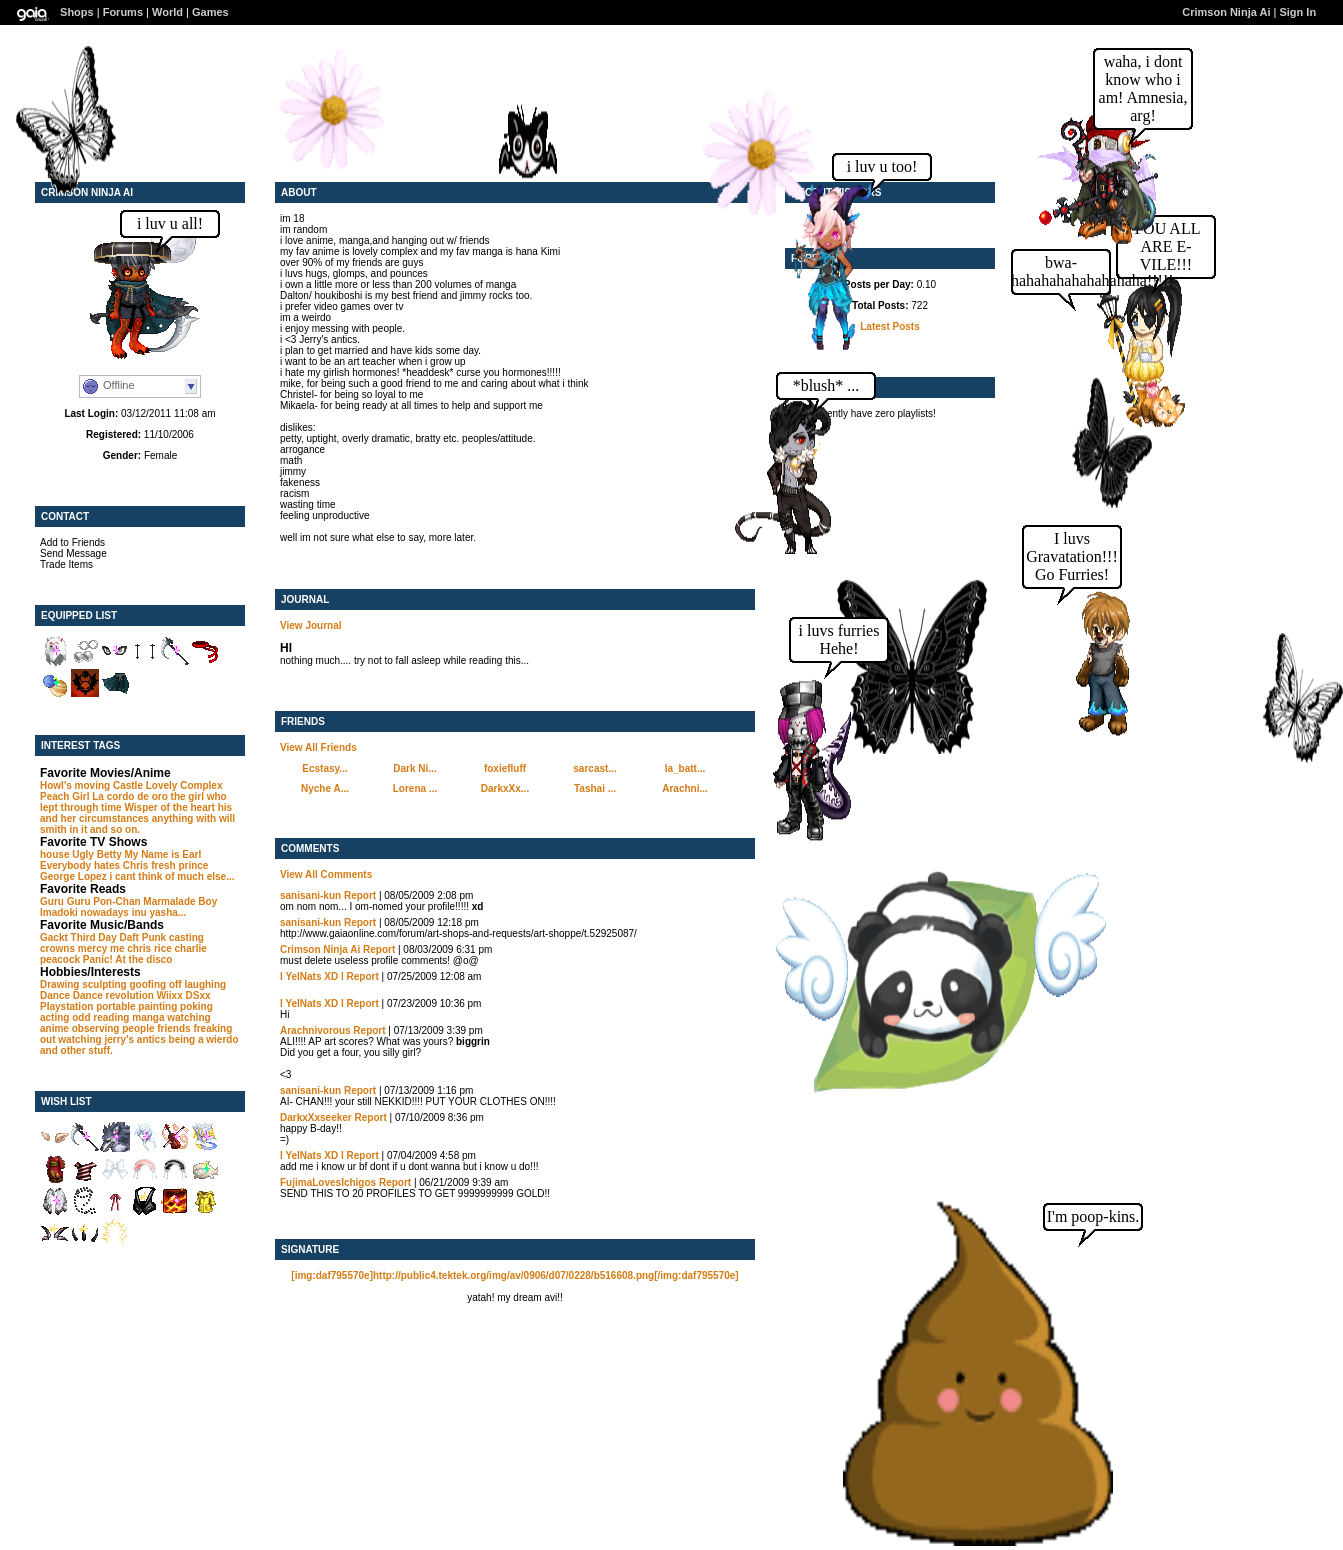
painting (157, 1006)
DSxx (198, 995)
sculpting (104, 984)
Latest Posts (889, 326)
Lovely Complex (184, 785)
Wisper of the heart (169, 807)
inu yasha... (159, 912)
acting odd (65, 1017)
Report (360, 895)
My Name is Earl (162, 854)
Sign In (1297, 12)
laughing (205, 984)
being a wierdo (204, 1039)
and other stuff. (76, 1050)
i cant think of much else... (171, 876)
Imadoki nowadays (84, 912)
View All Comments (326, 874)
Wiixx (170, 995)
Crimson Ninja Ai (1226, 12)
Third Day (94, 937)
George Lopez (73, 876)
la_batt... (685, 768)
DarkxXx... (505, 788)
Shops (77, 12)
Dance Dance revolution (97, 995)
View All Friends (318, 747)
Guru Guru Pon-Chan (90, 901)
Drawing (59, 984)
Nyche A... (325, 788)
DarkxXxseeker (316, 1117)
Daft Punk (142, 937)
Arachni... (685, 788)
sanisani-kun (310, 895)
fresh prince (179, 865)
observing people (113, 1028)
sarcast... (594, 768)
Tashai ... (595, 788)
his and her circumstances (136, 813)
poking (196, 1006)
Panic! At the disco (128, 959)
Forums (123, 12)
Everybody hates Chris (94, 865)
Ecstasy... (324, 768)
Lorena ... (415, 788)
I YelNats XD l (312, 976)
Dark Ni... (414, 768)
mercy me (101, 948)
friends (173, 1028)
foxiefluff (505, 768)
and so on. (115, 829)
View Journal (311, 625)
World (167, 12)
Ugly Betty (96, 854)
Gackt (54, 937)
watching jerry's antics (111, 1039)
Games (210, 12)
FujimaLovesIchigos (328, 1182)
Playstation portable (88, 1006)
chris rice (149, 948)
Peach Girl (64, 796)
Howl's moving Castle (91, 785)
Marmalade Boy (180, 901)
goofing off (155, 984)
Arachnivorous (315, 1030)
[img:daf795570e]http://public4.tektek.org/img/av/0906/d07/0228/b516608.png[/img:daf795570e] (514, 1275)
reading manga (128, 1017)
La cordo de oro (130, 796)
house (54, 854)
